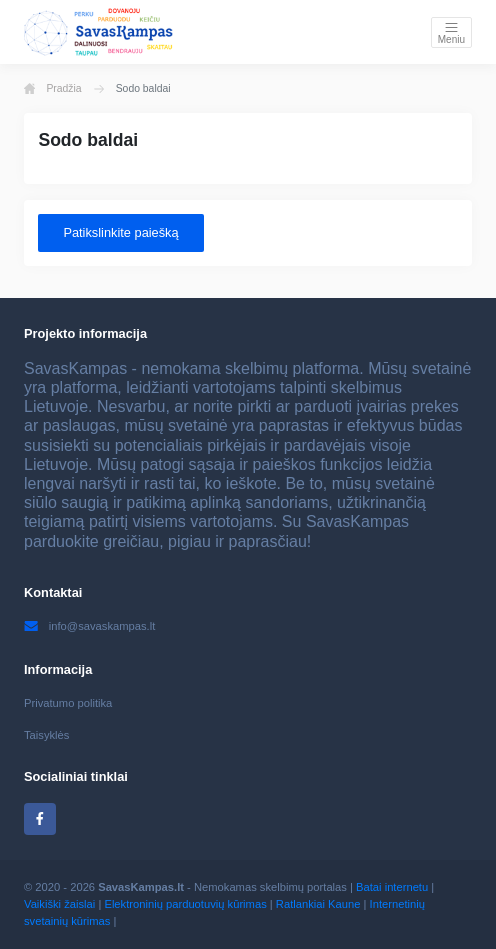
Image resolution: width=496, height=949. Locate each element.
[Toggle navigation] (451, 32)
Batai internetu (392, 887)
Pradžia (53, 89)
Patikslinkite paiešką (120, 232)
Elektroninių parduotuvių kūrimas (185, 904)
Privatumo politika (68, 703)
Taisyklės (46, 735)
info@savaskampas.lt (89, 626)
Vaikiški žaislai (59, 904)
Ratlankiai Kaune (318, 904)
